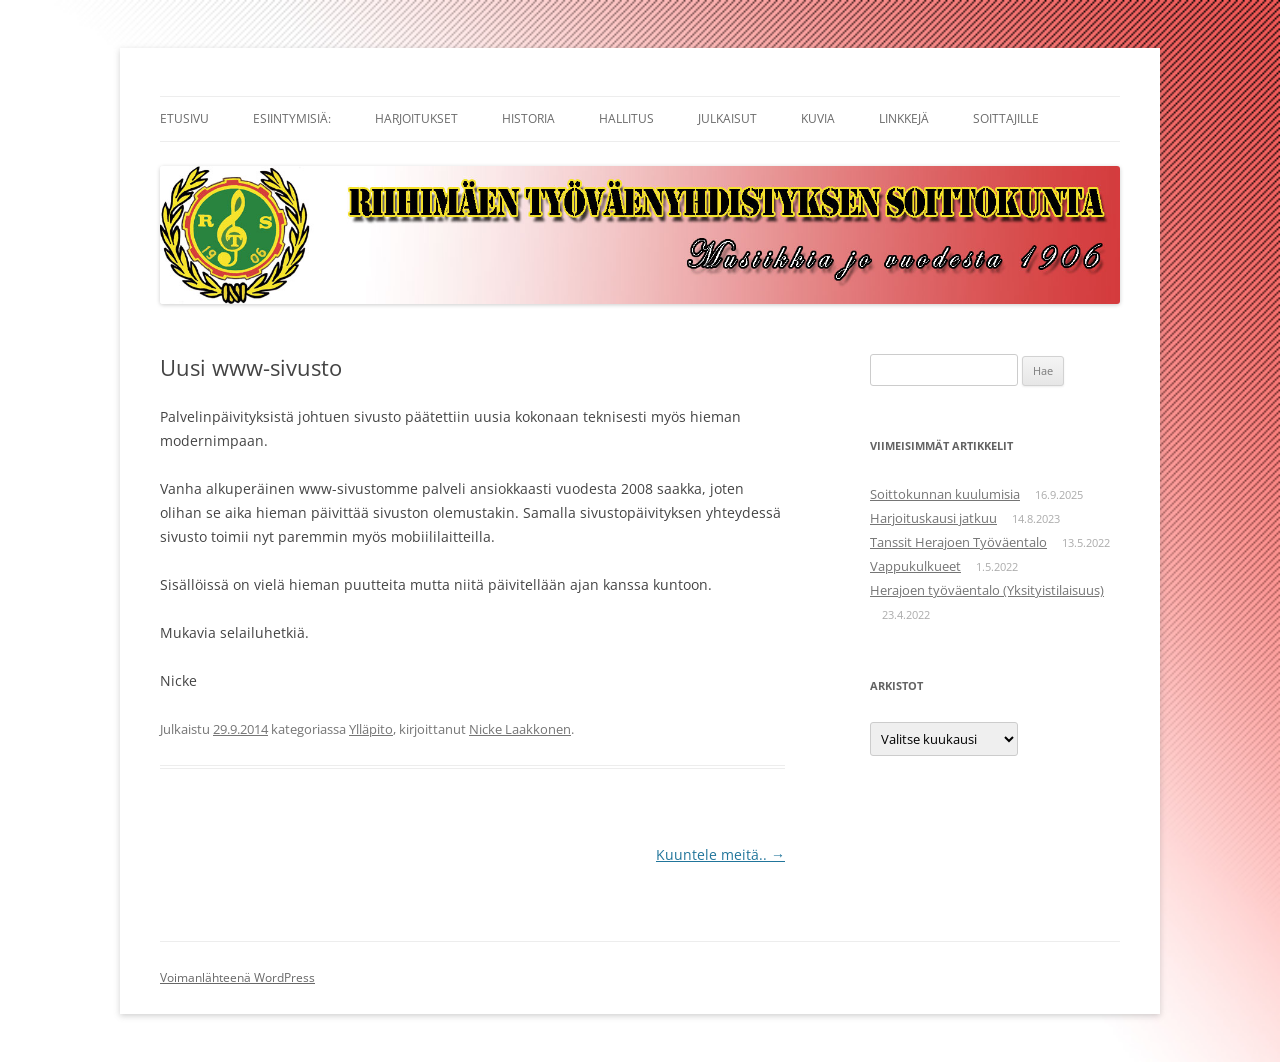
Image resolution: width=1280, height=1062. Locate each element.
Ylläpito (371, 729)
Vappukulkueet (915, 566)
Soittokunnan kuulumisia (945, 494)
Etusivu (184, 118)
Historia (528, 118)
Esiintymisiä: (292, 118)
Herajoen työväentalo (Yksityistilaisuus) (987, 590)
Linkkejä (904, 118)
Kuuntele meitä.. (720, 854)
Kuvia (818, 118)
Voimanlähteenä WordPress (237, 977)
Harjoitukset (416, 118)
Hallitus (626, 118)
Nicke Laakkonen (520, 729)
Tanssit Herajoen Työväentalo (958, 542)
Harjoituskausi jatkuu (933, 518)
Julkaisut (727, 118)
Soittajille (1006, 118)
